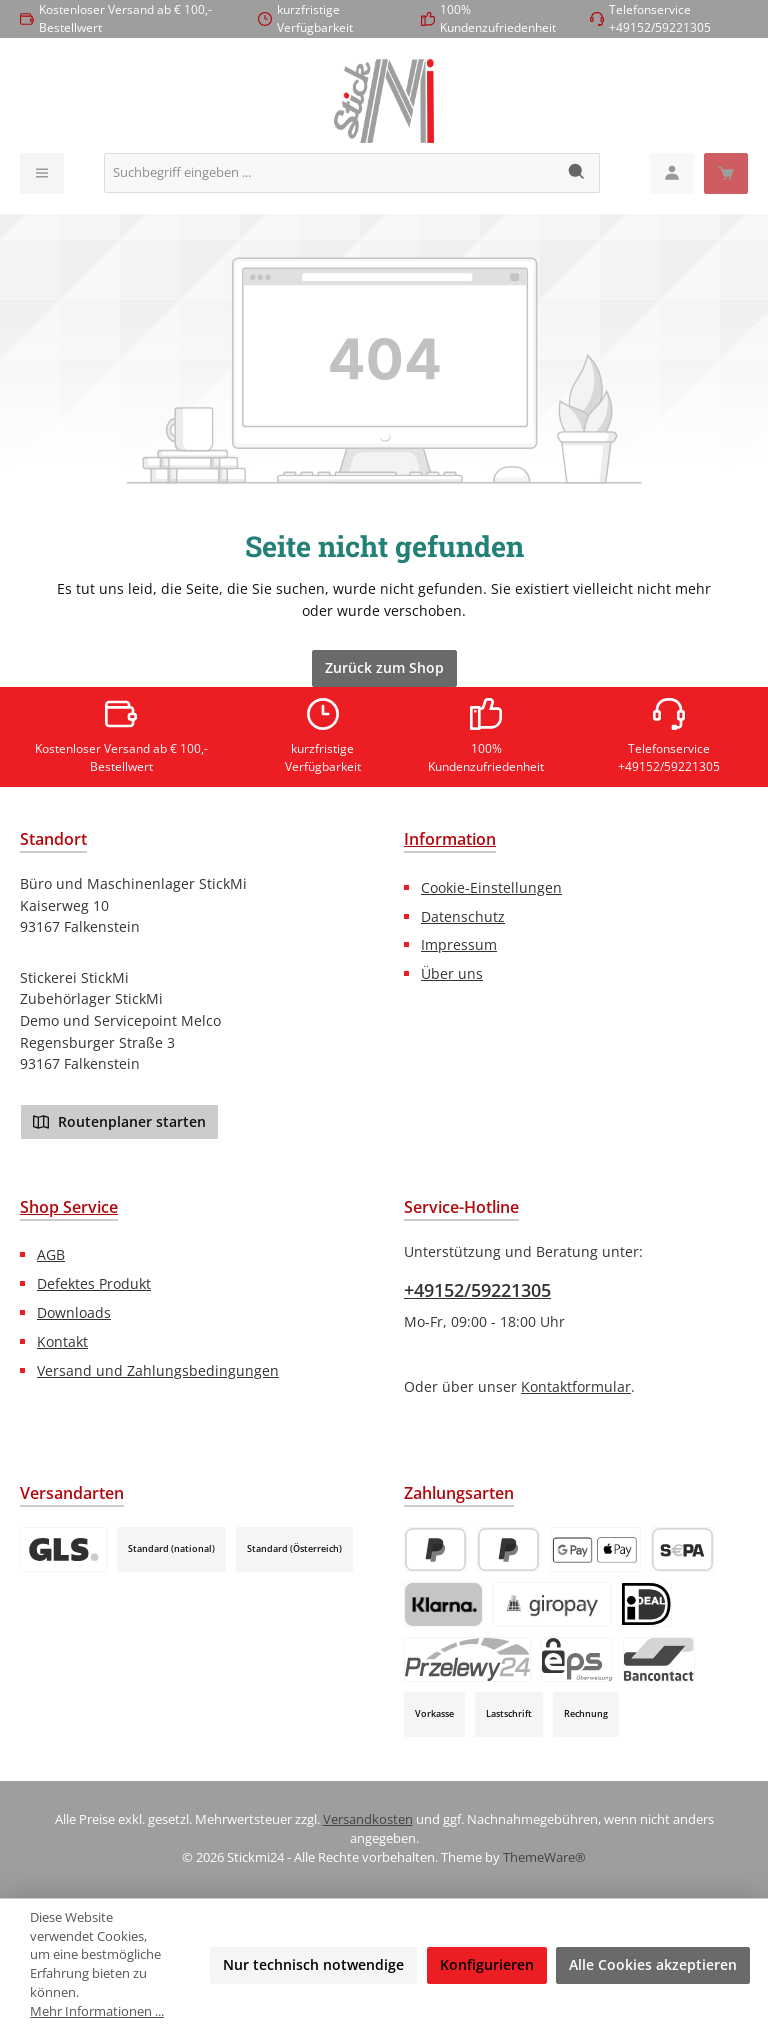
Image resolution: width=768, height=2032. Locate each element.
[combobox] (330, 173)
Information (450, 839)
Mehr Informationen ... (97, 2011)
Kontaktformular (576, 1386)
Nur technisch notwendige (313, 1964)
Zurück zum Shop (384, 667)
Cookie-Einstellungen (491, 887)
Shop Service (69, 1207)
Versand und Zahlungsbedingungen (158, 1370)
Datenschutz (463, 916)
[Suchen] (577, 173)
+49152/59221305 (477, 1290)
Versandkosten (368, 1819)
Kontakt (62, 1341)
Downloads (74, 1312)
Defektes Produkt (94, 1283)
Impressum (459, 944)
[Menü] (42, 173)
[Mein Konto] (672, 173)
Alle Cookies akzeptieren (653, 1964)
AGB (51, 1254)
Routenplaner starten (119, 1121)
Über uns (452, 973)
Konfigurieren (487, 1964)
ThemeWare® (544, 1857)
